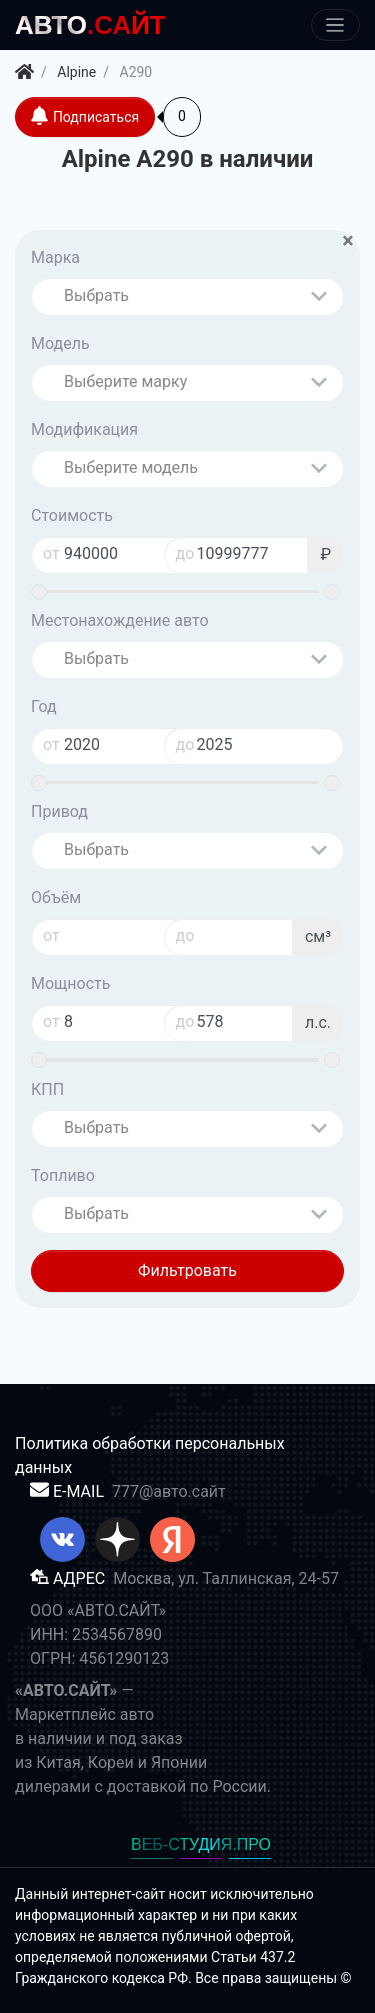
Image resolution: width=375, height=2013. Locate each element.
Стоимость (72, 515)
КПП (47, 1089)
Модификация (84, 429)
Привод (59, 811)
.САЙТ (90, 25)
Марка (55, 257)
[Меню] (335, 25)
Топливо (63, 1175)
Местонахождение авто (120, 620)
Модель (60, 343)
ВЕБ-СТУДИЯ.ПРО (201, 1844)
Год (44, 706)
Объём (56, 897)
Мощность (70, 983)
